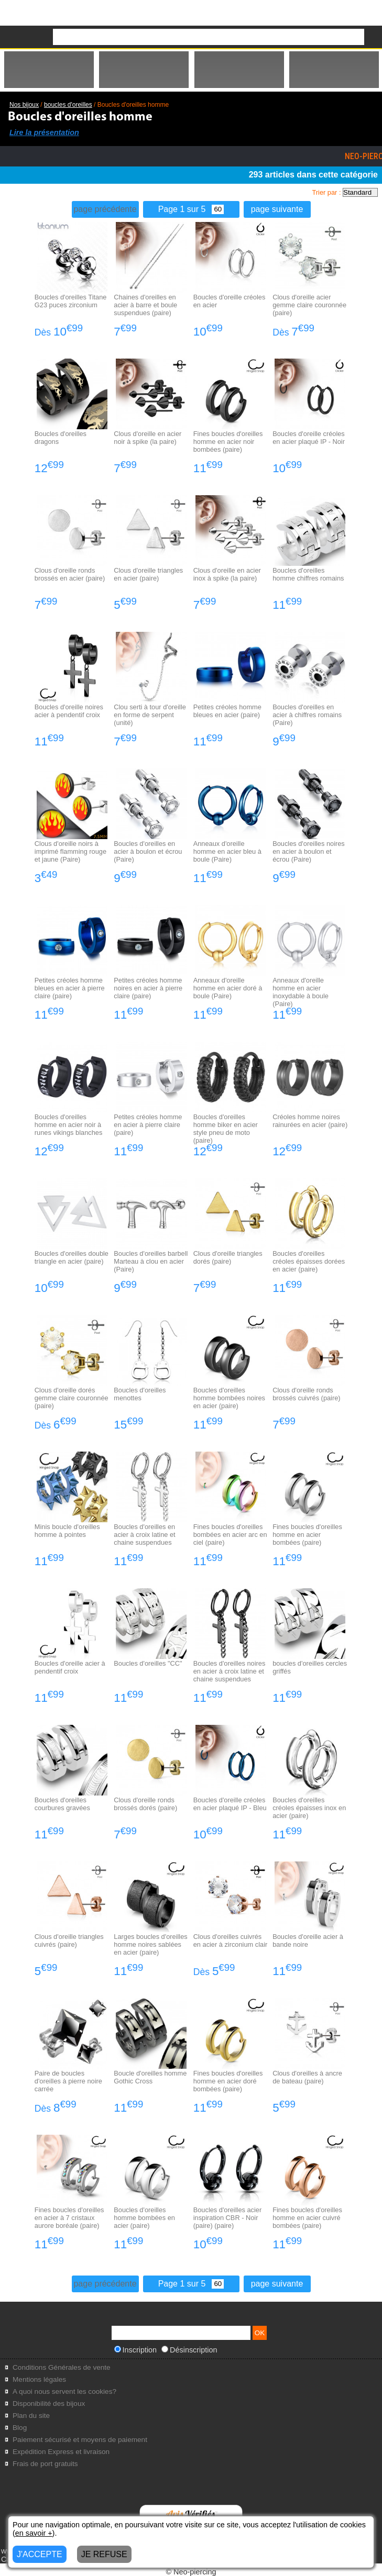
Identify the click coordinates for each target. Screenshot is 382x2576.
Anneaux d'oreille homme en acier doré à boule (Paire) (228, 988)
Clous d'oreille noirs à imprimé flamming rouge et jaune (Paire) (70, 851)
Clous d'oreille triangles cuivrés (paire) (69, 1940)
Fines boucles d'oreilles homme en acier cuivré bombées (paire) (307, 2217)
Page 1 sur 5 (191, 209)
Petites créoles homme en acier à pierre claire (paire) (148, 1124)
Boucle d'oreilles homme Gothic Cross (150, 2077)
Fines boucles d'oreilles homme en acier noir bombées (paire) (228, 441)
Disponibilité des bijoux (49, 2403)
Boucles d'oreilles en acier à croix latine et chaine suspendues (144, 1534)
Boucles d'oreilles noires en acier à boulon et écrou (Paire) (308, 851)
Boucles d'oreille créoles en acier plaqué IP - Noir (308, 437)
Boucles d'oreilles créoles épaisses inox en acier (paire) (309, 1808)
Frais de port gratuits (45, 2464)
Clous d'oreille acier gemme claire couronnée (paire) (309, 305)
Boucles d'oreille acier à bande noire (307, 1940)
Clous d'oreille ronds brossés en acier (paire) (70, 574)
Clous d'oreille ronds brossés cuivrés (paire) (306, 1394)
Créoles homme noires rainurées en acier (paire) (309, 1121)
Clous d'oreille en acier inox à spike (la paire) (227, 574)
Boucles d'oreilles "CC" (148, 1663)
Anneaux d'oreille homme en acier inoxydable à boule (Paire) (300, 992)
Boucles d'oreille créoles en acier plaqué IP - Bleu (230, 1804)
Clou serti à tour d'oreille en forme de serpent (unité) (150, 715)
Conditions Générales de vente (62, 2367)
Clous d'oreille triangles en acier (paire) (148, 574)
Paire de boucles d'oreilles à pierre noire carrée (68, 2081)
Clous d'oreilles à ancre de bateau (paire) (307, 2077)
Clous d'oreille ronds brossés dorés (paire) (145, 1804)
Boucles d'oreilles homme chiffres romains (308, 574)
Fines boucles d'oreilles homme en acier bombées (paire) (307, 1534)
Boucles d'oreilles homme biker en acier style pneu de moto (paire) (225, 1128)
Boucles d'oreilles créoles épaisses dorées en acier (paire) (308, 1261)
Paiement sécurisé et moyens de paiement (80, 2440)
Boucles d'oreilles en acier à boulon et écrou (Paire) (148, 851)
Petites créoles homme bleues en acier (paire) (227, 711)
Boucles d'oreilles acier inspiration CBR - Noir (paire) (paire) (227, 2217)
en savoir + (33, 2533)
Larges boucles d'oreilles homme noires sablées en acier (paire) (150, 1944)
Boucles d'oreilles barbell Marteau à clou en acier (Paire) (151, 1261)
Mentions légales (39, 2379)
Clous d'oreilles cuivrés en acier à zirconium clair (230, 1940)
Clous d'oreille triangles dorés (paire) (228, 1257)
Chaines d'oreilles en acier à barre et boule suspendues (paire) (145, 305)
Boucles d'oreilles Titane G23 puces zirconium (71, 301)
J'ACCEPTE (39, 2554)
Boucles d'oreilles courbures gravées (62, 1804)
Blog (20, 2428)
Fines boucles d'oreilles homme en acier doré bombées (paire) (228, 2081)
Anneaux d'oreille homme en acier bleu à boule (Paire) (227, 851)
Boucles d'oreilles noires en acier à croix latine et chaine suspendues (229, 1671)
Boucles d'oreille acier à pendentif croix (70, 1667)
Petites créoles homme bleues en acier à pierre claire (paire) (70, 988)
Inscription (135, 2350)
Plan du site (31, 2415)
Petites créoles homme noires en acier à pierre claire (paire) (148, 988)
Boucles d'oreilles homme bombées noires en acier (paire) (229, 1398)
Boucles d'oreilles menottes (140, 1394)
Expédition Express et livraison (61, 2452)
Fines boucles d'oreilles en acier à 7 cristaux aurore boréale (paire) (69, 2217)
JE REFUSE (104, 2554)
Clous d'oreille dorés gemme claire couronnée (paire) (71, 1398)
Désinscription (189, 2350)
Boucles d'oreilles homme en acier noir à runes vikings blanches (68, 1124)
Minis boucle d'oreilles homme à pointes (67, 1530)
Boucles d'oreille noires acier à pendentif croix (69, 711)
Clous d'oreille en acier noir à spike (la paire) (147, 437)
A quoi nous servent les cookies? (64, 2391)
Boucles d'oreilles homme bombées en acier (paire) (144, 2217)
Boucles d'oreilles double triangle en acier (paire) (71, 1257)
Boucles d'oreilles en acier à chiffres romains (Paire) (307, 715)
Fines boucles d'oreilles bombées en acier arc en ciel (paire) (230, 1534)
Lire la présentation (44, 132)
